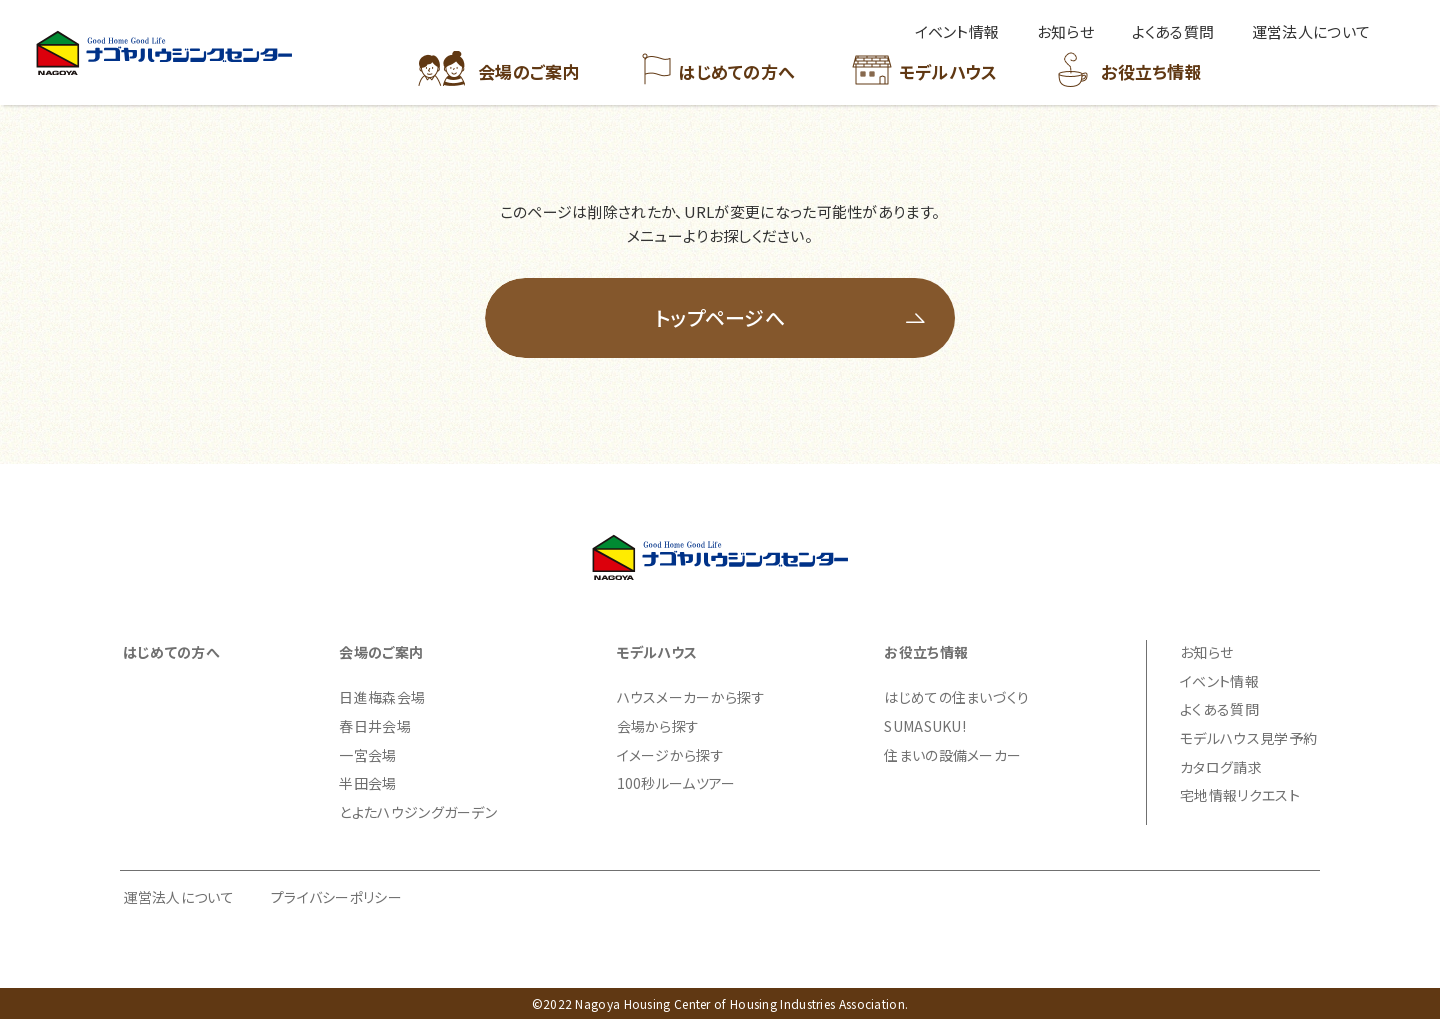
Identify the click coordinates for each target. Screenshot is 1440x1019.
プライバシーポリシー (336, 897)
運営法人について (179, 897)
